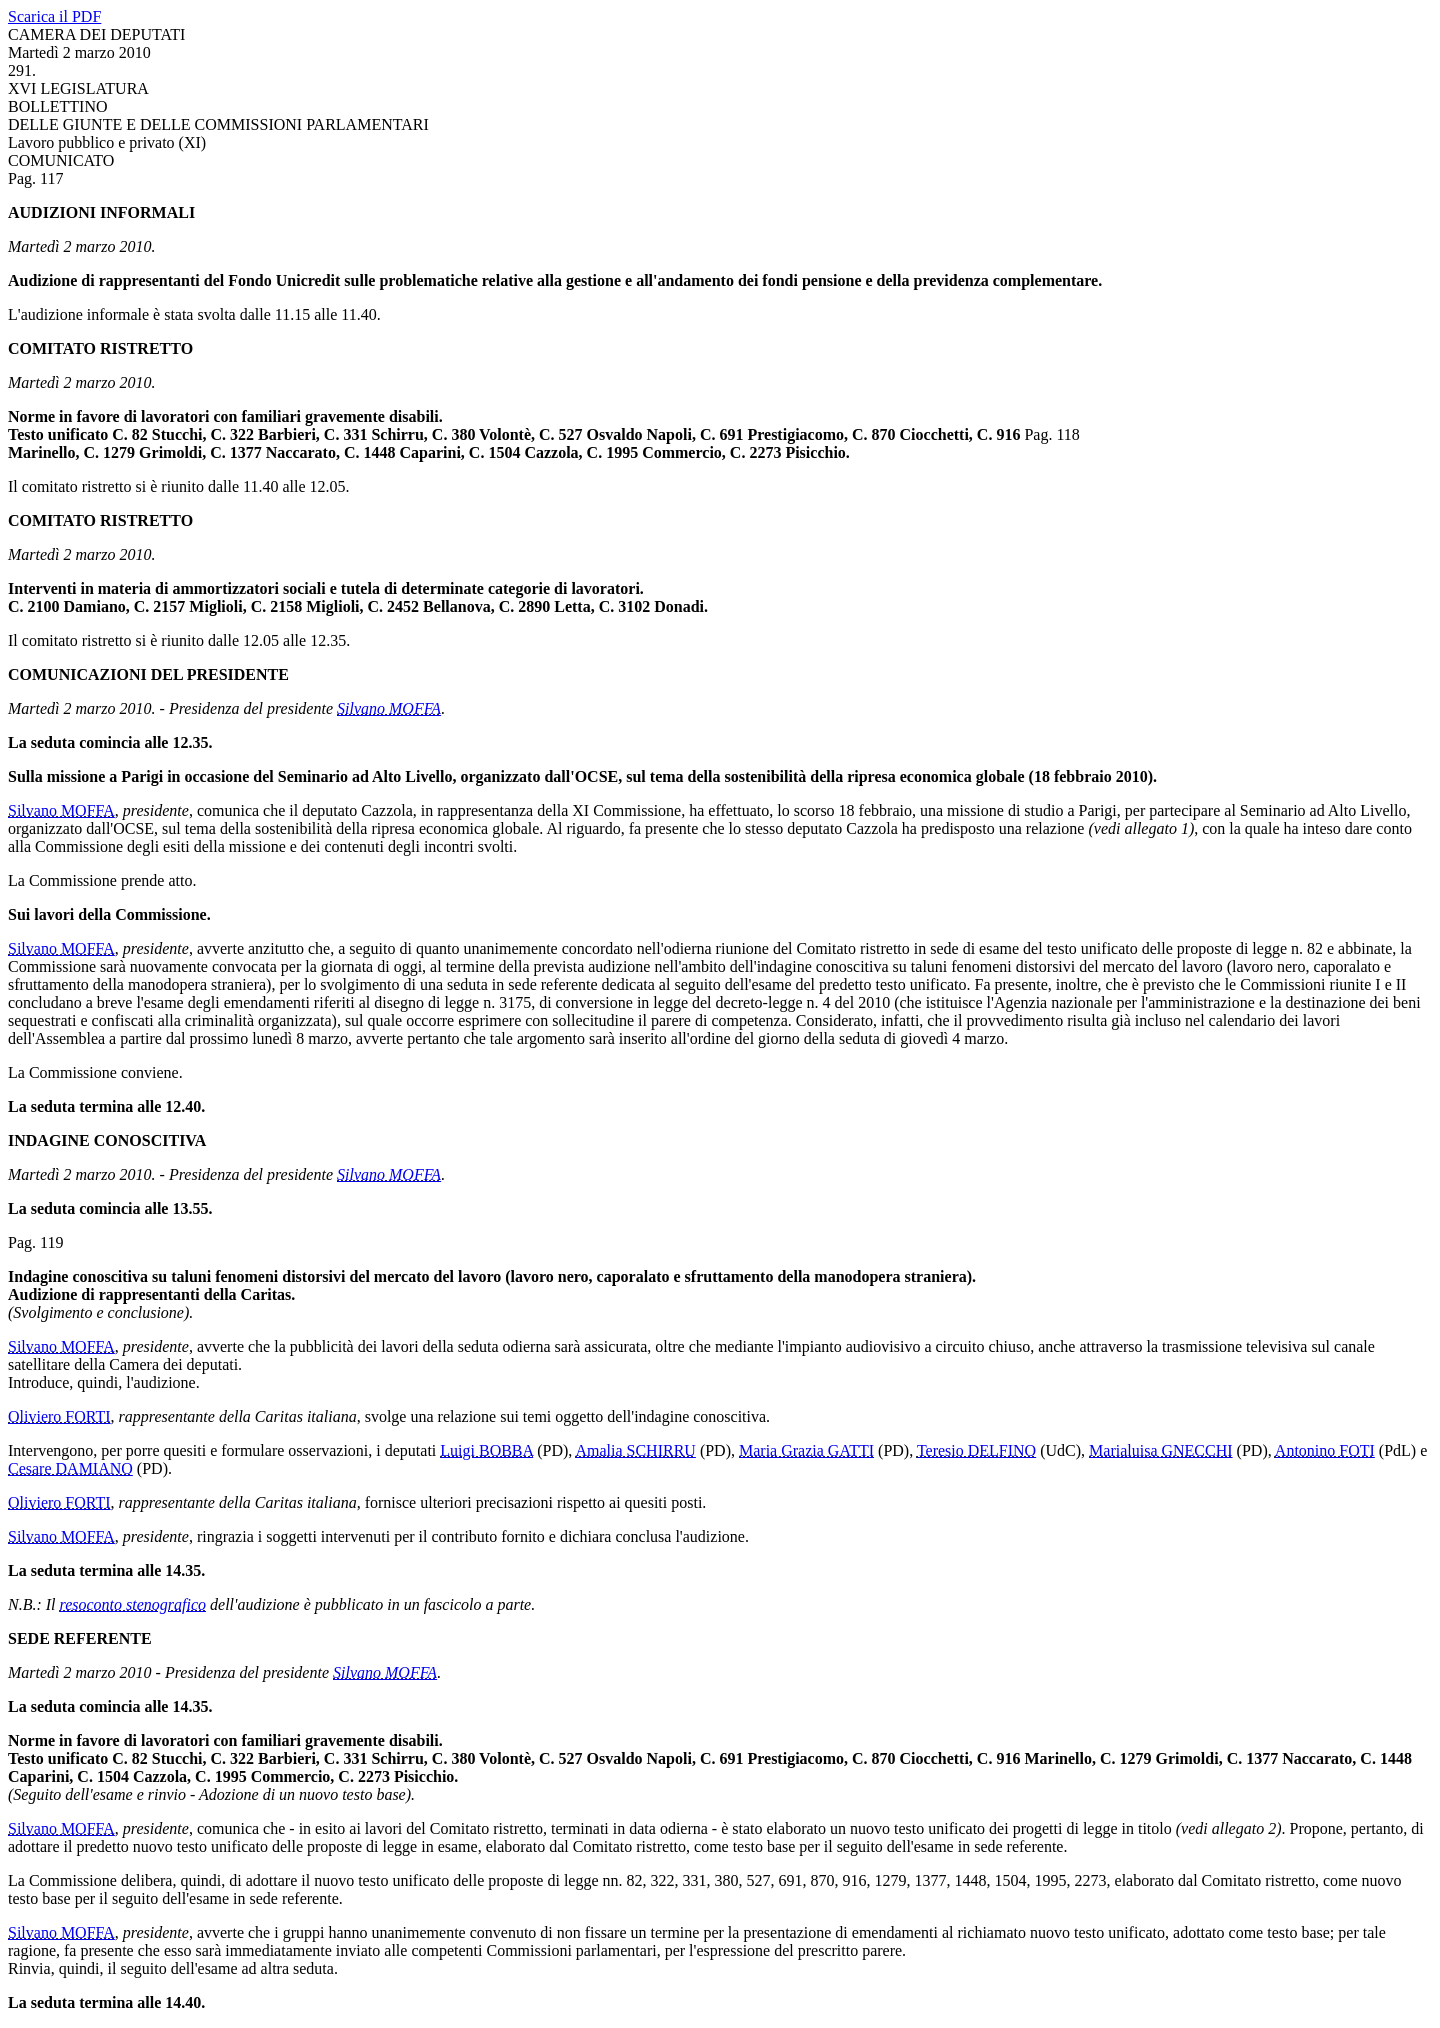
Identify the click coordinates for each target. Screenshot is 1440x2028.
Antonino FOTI (1325, 1450)
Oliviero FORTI (59, 1416)
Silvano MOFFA (389, 708)
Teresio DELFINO (976, 1450)
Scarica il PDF (54, 16)
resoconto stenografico (133, 1604)
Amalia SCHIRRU (635, 1450)
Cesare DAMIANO (70, 1468)
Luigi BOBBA (486, 1450)
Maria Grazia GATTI (806, 1450)
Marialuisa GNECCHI (1161, 1450)
